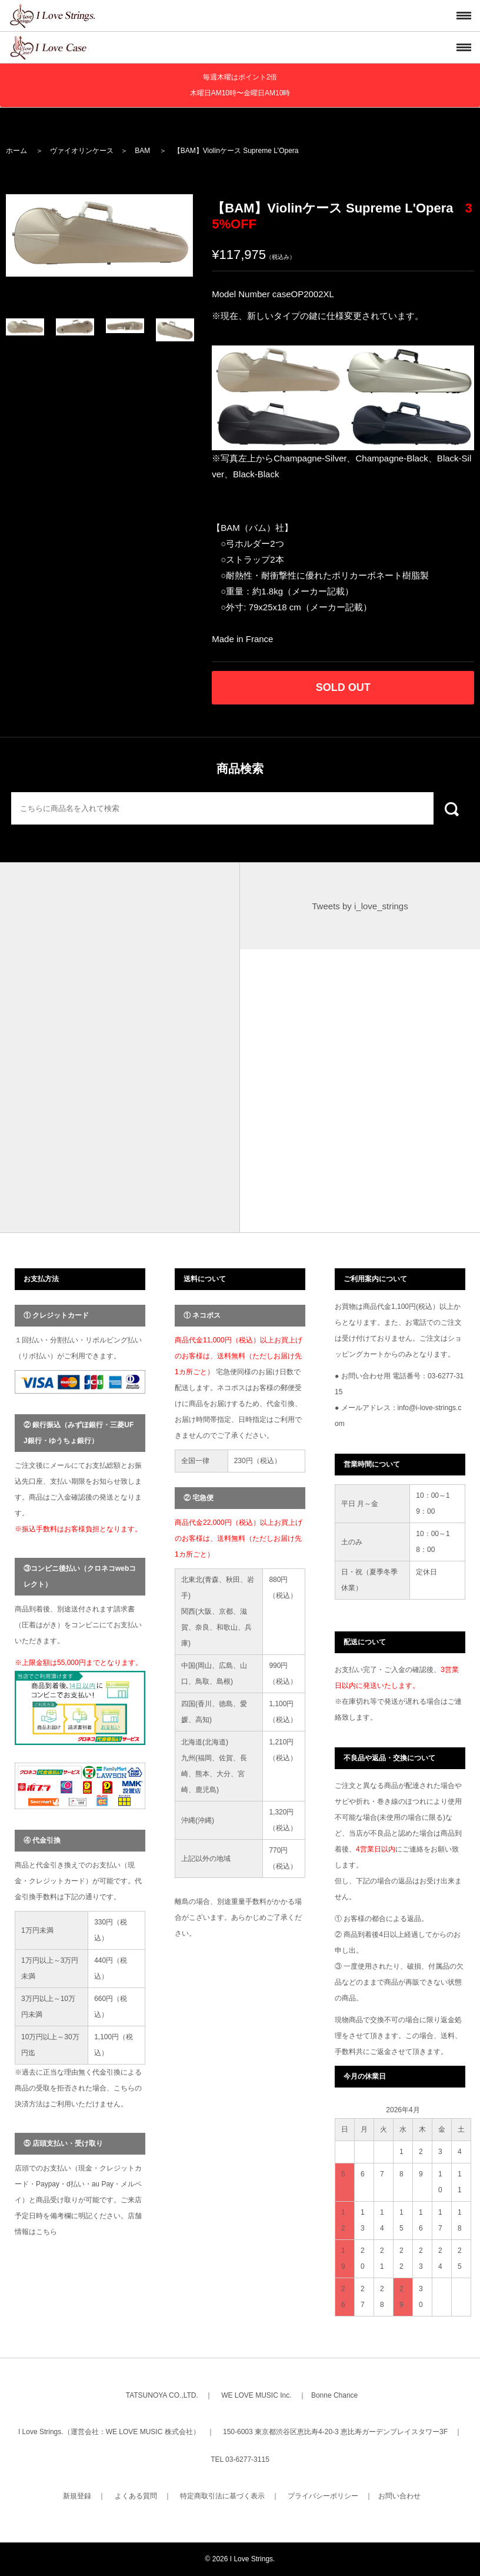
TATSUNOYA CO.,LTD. (162, 2395)
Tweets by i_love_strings (360, 906)
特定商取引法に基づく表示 (222, 2496)
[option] (99, 235)
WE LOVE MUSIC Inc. (256, 2395)
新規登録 (77, 2496)
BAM (142, 151)
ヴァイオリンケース (82, 151)
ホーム (16, 151)
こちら (46, 2232)
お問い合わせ (399, 2496)
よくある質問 (136, 2496)
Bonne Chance (334, 2395)
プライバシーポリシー (323, 2496)
